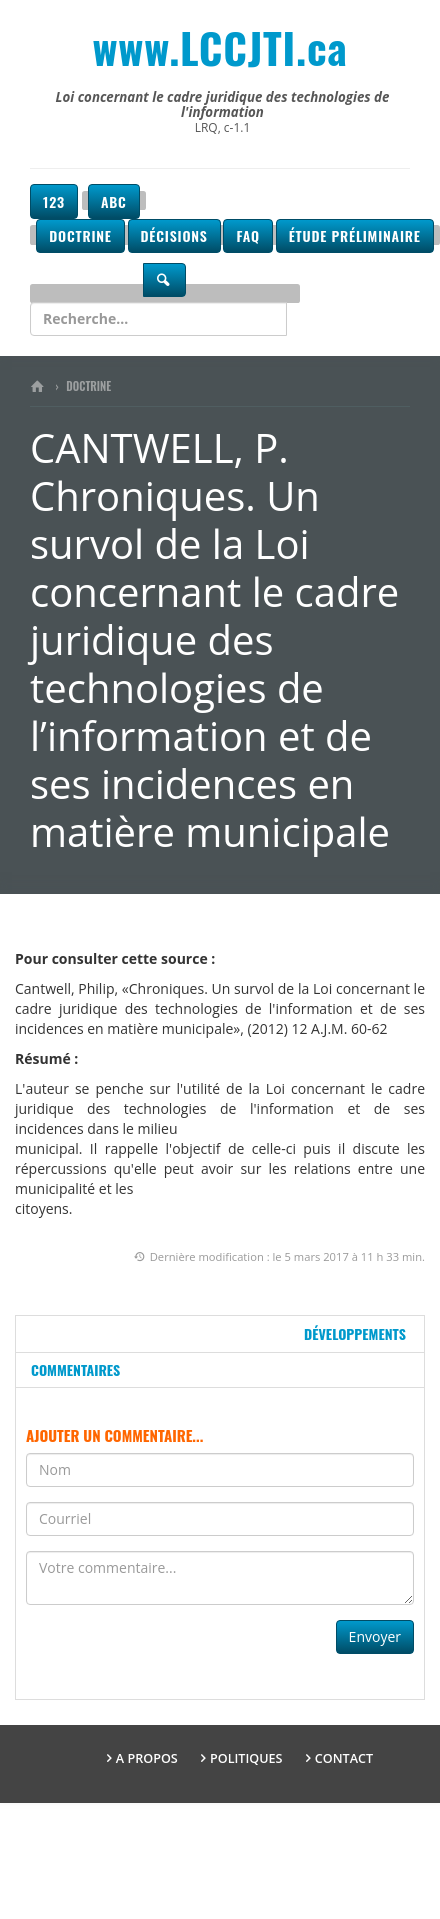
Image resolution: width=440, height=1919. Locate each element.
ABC (114, 201)
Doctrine (80, 235)
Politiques (246, 1758)
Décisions (174, 235)
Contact (344, 1758)
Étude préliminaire (355, 235)
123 (54, 201)
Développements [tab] (355, 1333)
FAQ (247, 235)
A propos (147, 1758)
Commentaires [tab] (75, 1369)
